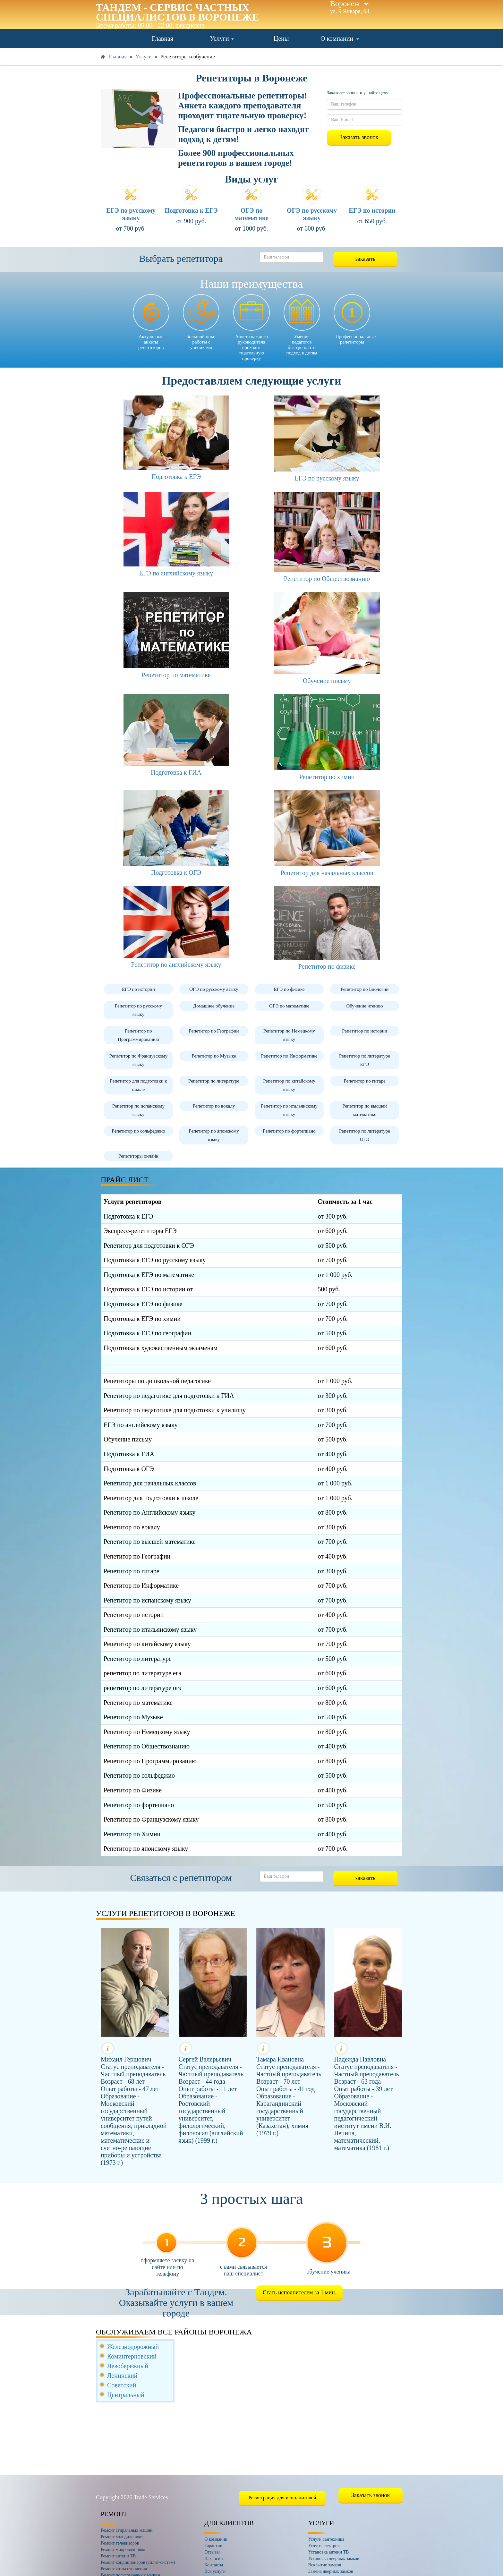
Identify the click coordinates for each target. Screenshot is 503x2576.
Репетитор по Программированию (138, 1035)
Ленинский (122, 2375)
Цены (281, 38)
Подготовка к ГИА (176, 772)
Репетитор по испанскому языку (138, 1110)
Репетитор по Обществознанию (327, 578)
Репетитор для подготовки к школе (138, 1085)
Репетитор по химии (327, 776)
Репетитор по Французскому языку (138, 1060)
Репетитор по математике (176, 674)
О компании (339, 38)
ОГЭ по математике (251, 214)
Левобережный (127, 2365)
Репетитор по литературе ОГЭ (364, 1135)
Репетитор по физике (326, 966)
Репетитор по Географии (214, 1030)
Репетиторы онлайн (138, 1156)
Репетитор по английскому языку (176, 964)
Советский (121, 2385)
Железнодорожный (133, 2346)
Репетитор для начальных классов (327, 872)
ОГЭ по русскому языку (312, 214)
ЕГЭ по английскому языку (176, 573)
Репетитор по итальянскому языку (289, 1110)
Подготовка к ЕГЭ (191, 210)
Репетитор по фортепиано (289, 1131)
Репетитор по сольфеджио (138, 1131)
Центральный (125, 2394)
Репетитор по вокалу (214, 1106)
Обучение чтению (364, 1005)
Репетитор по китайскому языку (289, 1085)
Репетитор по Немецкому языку (289, 1035)
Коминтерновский (132, 2356)
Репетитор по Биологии (365, 989)
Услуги (222, 38)
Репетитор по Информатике (289, 1055)
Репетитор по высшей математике (364, 1110)
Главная (162, 38)
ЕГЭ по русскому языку (131, 214)
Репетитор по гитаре (364, 1081)
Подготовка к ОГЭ (176, 872)
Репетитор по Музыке (214, 1055)
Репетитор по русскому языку (138, 1010)
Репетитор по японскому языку (214, 1135)
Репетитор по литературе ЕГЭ (364, 1060)
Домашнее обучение (213, 1005)
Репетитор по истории (364, 1030)
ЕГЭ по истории (372, 210)
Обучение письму (327, 680)
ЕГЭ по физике (289, 989)
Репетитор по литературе (213, 1081)
